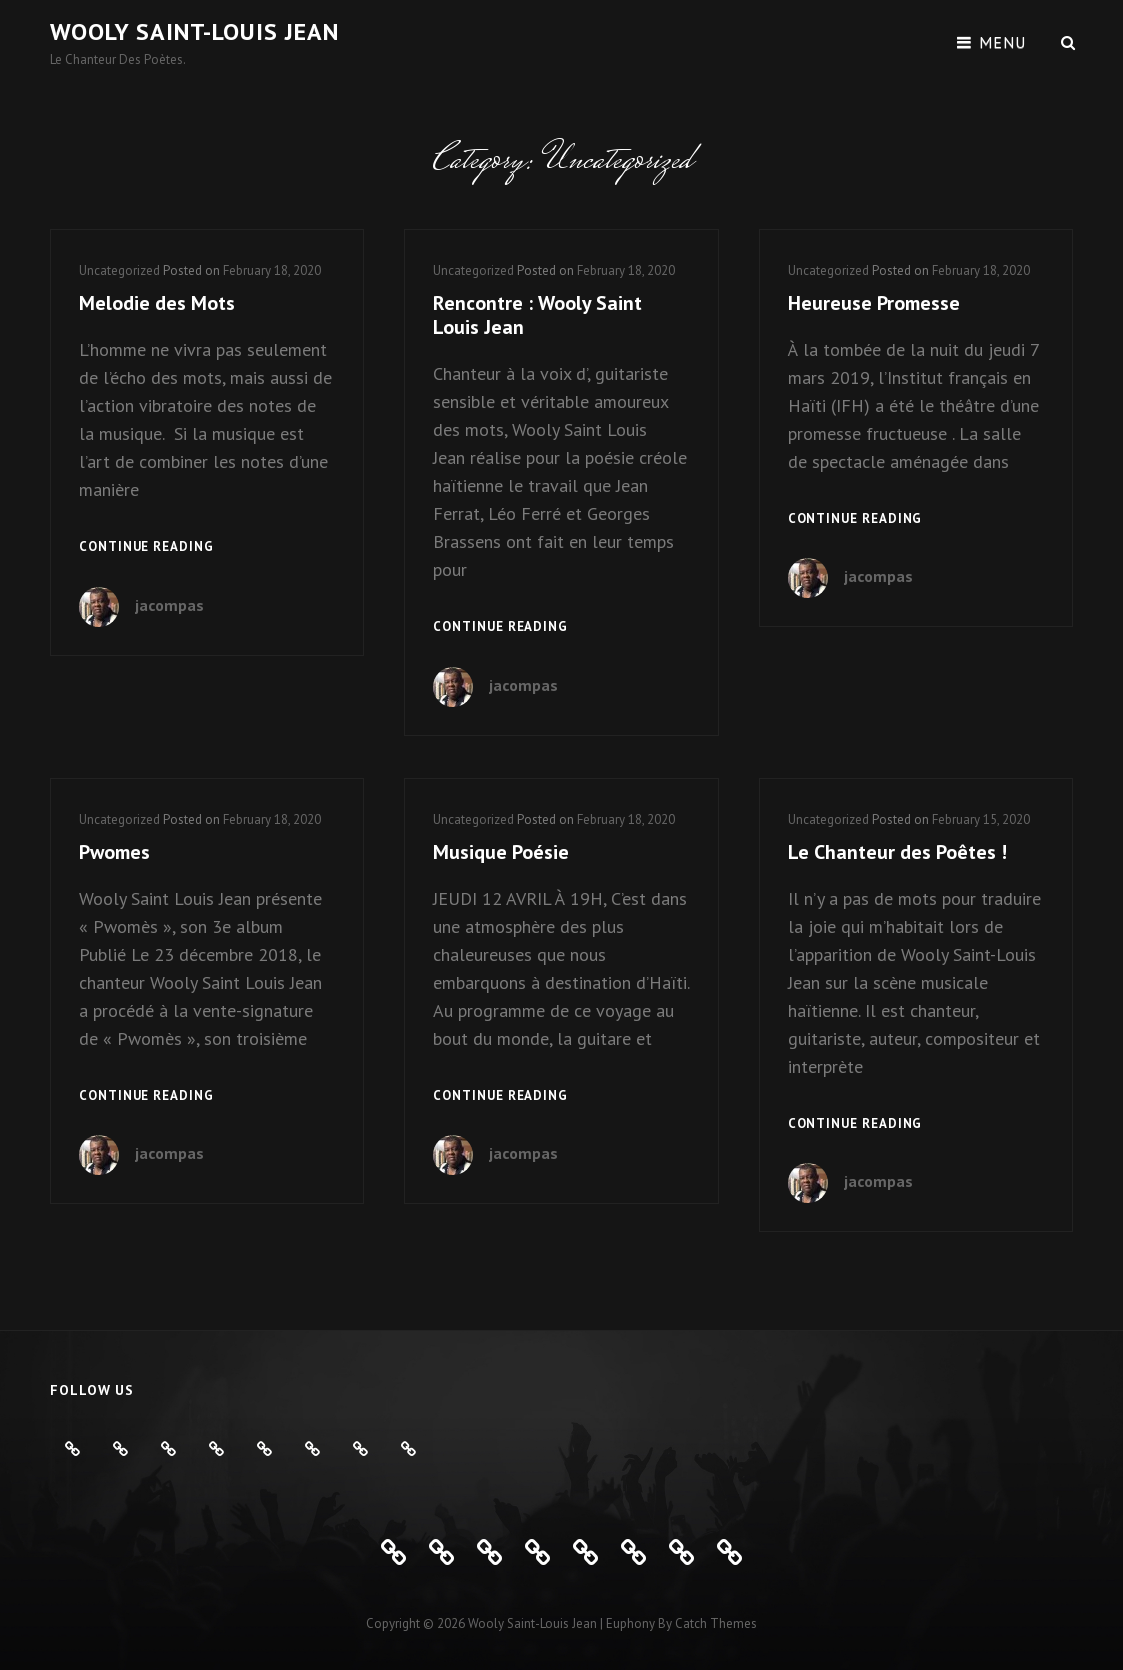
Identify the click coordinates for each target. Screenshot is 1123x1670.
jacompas (169, 605)
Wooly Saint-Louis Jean (194, 31)
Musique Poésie (501, 852)
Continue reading (146, 547)
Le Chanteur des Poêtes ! (897, 852)
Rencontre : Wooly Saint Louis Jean (537, 315)
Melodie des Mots (157, 303)
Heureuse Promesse (874, 303)
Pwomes (114, 852)
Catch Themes (716, 1623)
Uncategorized (119, 270)
